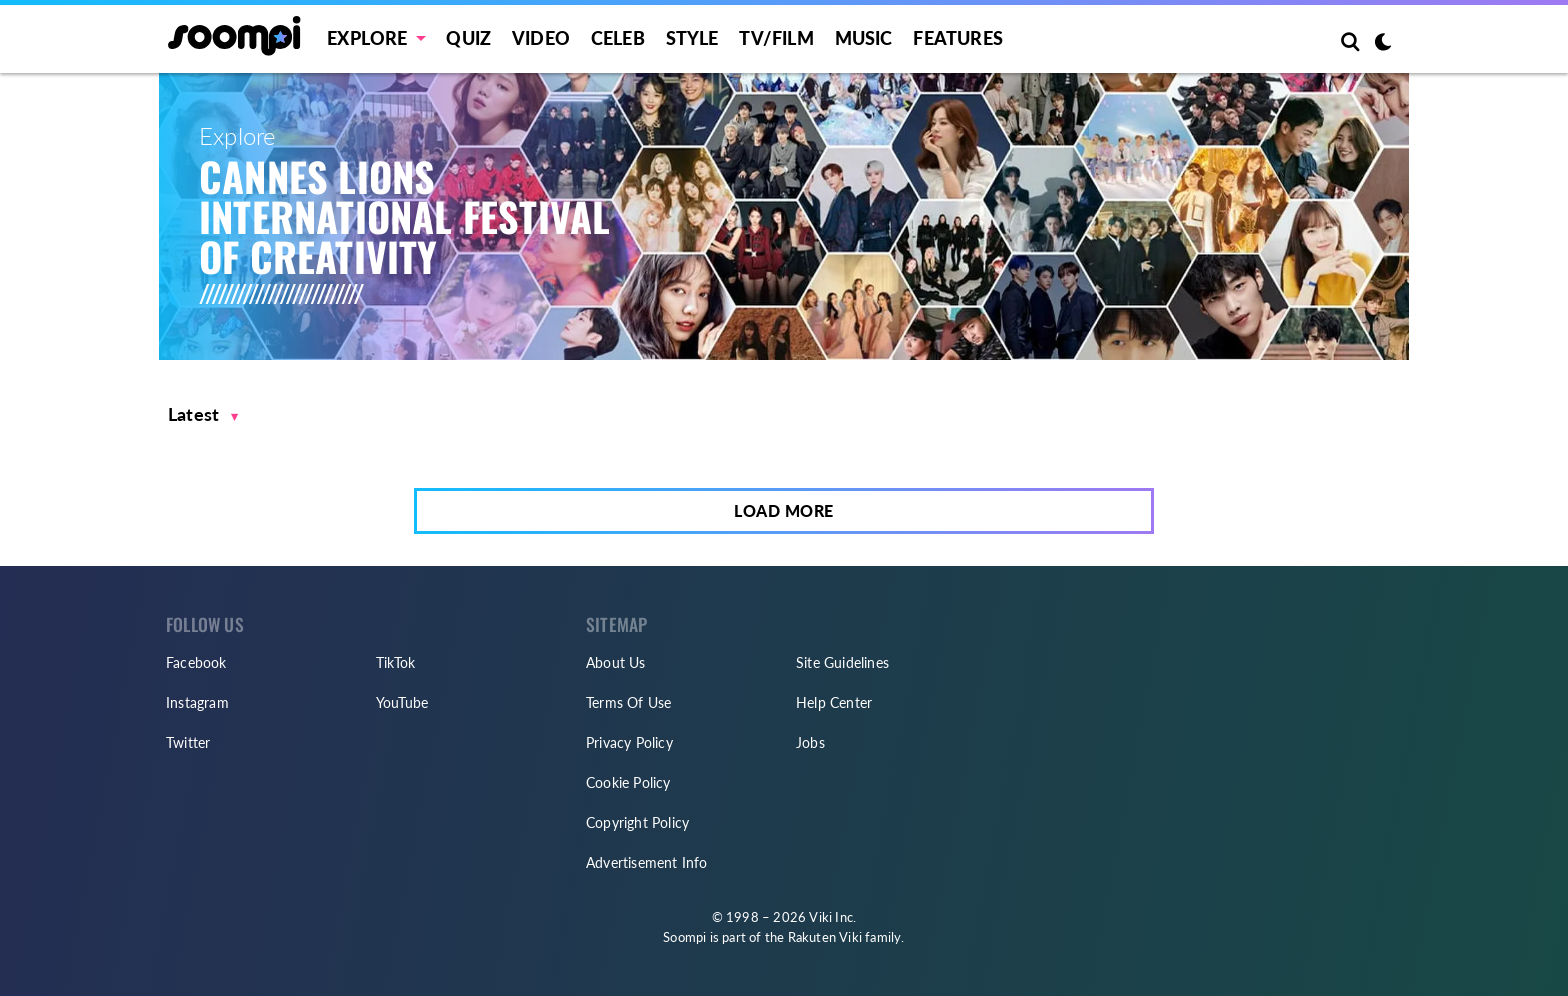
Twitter (188, 742)
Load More (784, 510)
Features (958, 38)
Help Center (834, 702)
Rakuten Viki (825, 937)
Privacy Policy (629, 742)
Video (541, 38)
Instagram (197, 702)
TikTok (395, 662)
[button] (203, 414)
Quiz (468, 38)
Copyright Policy (637, 822)
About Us (616, 662)
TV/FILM (776, 38)
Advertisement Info (647, 862)
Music (864, 38)
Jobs (810, 742)
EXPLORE (367, 38)
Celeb (618, 38)
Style (692, 38)
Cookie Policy (628, 782)
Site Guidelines (842, 662)
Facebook (196, 662)
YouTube (402, 702)
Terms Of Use (628, 702)
